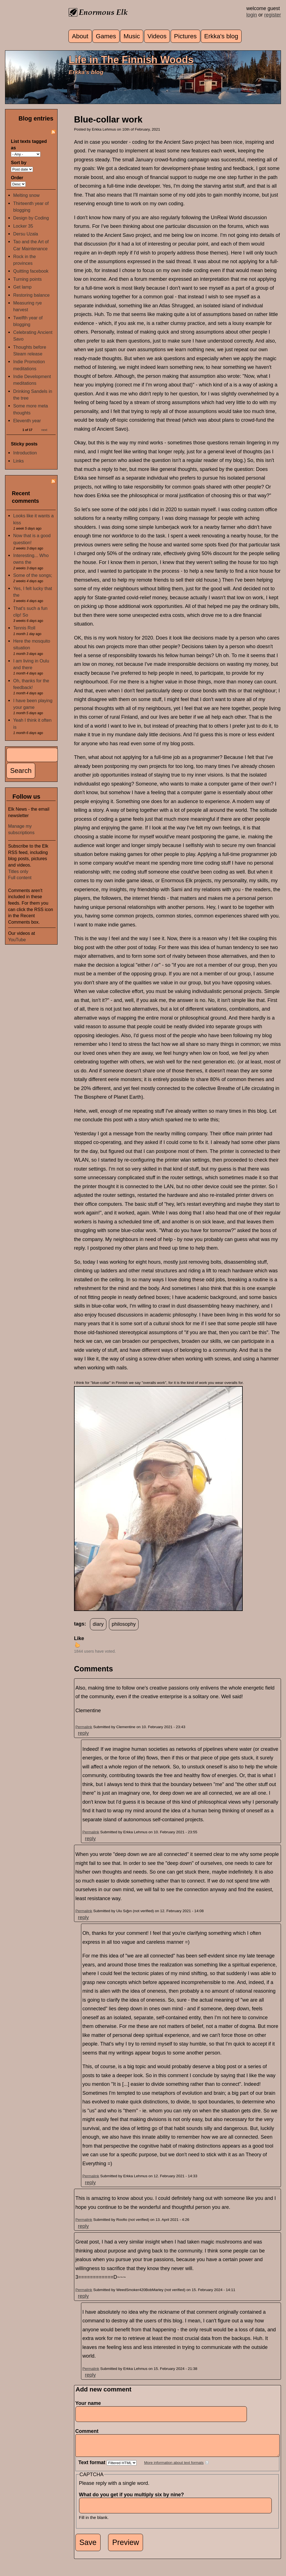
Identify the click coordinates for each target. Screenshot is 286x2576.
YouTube (17, 939)
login (251, 15)
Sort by (19, 162)
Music (131, 36)
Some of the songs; (32, 575)
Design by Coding (31, 217)
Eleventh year (27, 420)
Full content (20, 877)
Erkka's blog (221, 36)
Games (106, 36)
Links (18, 460)
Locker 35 (23, 225)
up (77, 1644)
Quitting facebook (30, 270)
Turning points (27, 279)
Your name (88, 2403)
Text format (92, 2466)
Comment (88, 2431)
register (272, 15)
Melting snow (26, 195)
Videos (156, 36)
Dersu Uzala (25, 233)
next (44, 429)
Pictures (185, 36)
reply (83, 1733)
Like (79, 1638)
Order (17, 177)
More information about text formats (174, 2467)
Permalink (83, 1727)
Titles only (18, 871)
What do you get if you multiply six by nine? (133, 2499)
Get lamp (22, 286)
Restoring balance (31, 295)
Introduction (25, 452)
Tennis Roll (24, 627)
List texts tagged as (29, 144)
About (80, 36)
